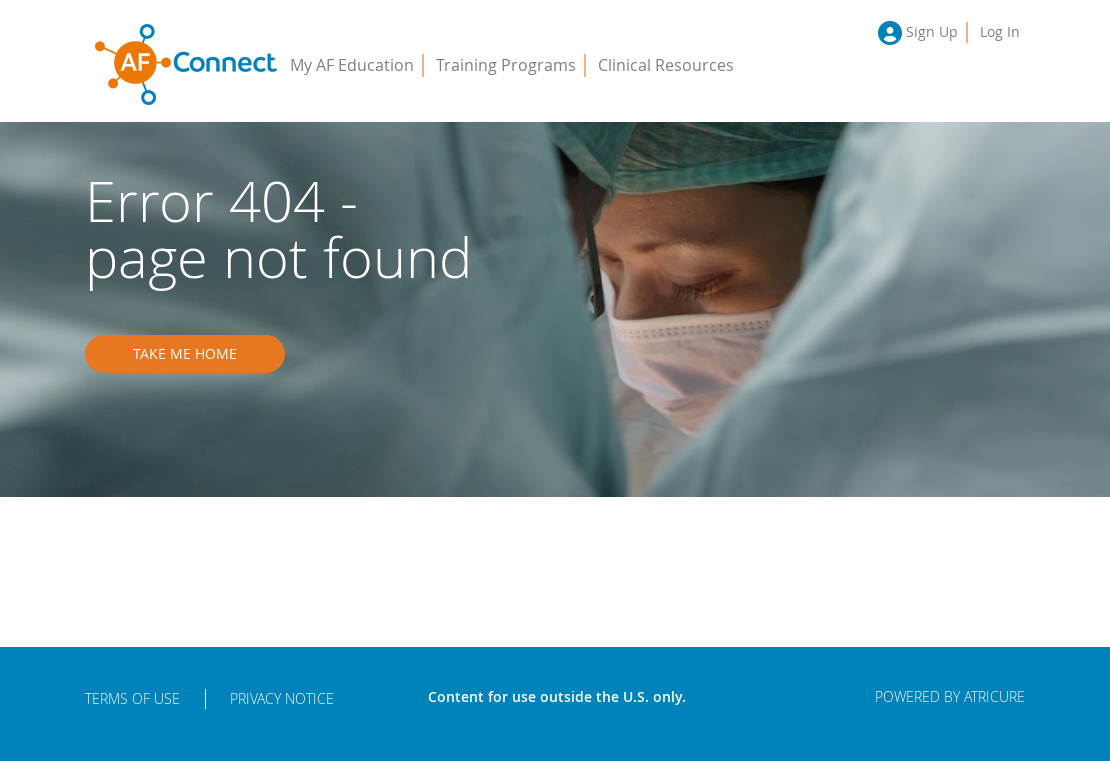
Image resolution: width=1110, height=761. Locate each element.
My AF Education (352, 65)
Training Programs (506, 65)
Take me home (185, 353)
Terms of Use (132, 698)
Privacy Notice (282, 698)
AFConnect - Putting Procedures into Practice (186, 65)
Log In (1000, 31)
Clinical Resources (666, 65)
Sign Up (932, 31)
